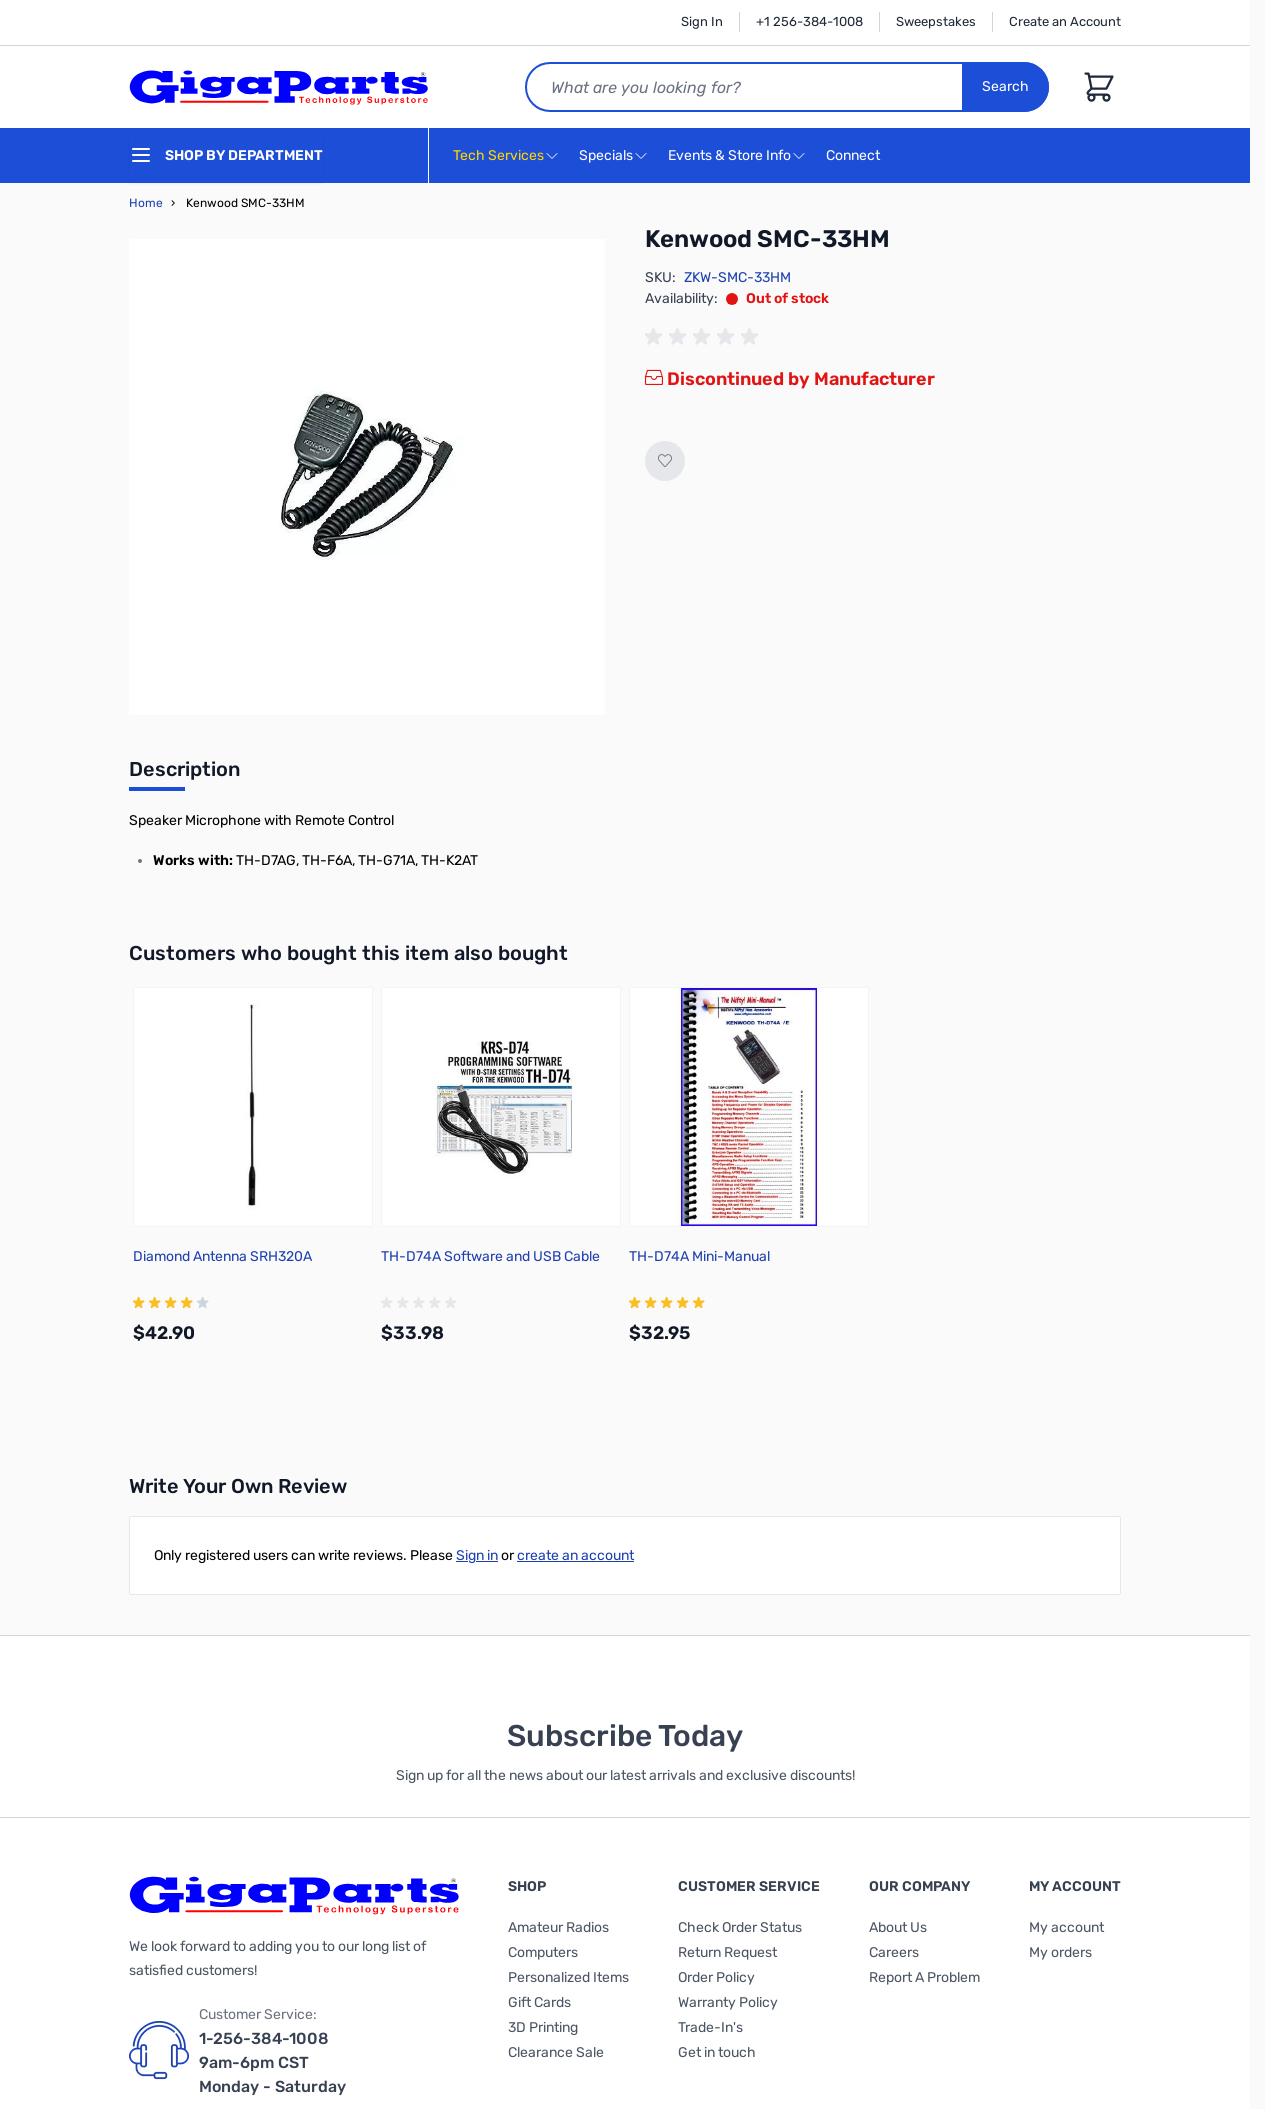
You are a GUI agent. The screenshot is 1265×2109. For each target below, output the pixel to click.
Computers (543, 1952)
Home (146, 203)
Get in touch (717, 2052)
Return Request (727, 1952)
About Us (898, 1927)
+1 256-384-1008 (809, 21)
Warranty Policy (728, 2002)
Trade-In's (710, 2027)
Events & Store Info (729, 155)
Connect (855, 156)
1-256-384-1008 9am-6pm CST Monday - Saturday (272, 2062)
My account (1066, 1927)
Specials (606, 155)
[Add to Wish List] (665, 461)
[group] (705, 337)
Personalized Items (568, 1977)
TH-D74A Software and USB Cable (490, 1256)
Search (1005, 86)
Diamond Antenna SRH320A (222, 1256)
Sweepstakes (936, 21)
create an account (575, 1555)
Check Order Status (740, 1927)
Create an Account (1065, 21)
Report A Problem (924, 1977)
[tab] (184, 775)
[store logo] (279, 87)
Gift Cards (539, 2002)
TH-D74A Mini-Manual (699, 1256)
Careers (894, 1952)
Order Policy (716, 1977)
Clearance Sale (556, 2052)
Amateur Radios (558, 1927)
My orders (1060, 1952)
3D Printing (543, 2027)
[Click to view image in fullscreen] (367, 477)
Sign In (702, 21)
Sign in (477, 1555)
